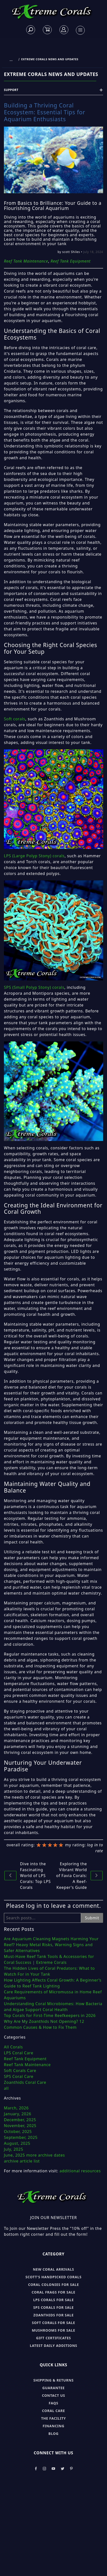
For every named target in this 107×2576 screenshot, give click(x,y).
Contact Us (53, 2395)
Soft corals (14, 719)
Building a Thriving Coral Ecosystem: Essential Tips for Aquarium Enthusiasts (44, 112)
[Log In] (63, 29)
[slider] (50, 1845)
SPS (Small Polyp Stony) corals (34, 987)
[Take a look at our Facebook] (36, 2468)
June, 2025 (14, 2155)
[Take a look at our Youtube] (54, 2468)
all (6, 2088)
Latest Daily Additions (53, 2345)
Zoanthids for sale (53, 2315)
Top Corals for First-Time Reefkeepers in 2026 (50, 2015)
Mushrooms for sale (53, 2330)
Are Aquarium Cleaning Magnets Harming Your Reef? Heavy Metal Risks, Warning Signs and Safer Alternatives (51, 1944)
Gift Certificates (53, 2338)
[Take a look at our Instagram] (45, 2468)
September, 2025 (20, 2137)
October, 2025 (18, 2131)
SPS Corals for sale (53, 2307)
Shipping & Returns (53, 2380)
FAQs (53, 2403)
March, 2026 (16, 2108)
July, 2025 (13, 2149)
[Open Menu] (80, 30)
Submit (92, 1918)
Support (53, 90)
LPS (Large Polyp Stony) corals (34, 856)
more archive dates (45, 2155)
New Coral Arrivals (53, 2269)
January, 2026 (17, 2114)
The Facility (53, 2418)
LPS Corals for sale (53, 2299)
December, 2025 (20, 2119)
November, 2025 (20, 2125)
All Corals (13, 2047)
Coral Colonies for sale (53, 2284)
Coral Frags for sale (53, 2292)
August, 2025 (17, 2143)
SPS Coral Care (18, 2076)
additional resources (80, 2171)
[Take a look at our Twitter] (62, 2468)
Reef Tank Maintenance (27, 2064)
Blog (53, 2433)
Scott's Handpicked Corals (53, 2277)
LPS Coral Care (18, 2053)
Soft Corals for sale (53, 2322)
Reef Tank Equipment (25, 2058)
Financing (53, 2426)
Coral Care (53, 2410)
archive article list (22, 2161)
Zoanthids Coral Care (25, 2082)
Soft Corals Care (20, 2070)
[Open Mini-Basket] (47, 29)
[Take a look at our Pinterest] (71, 2468)
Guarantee (53, 2387)
